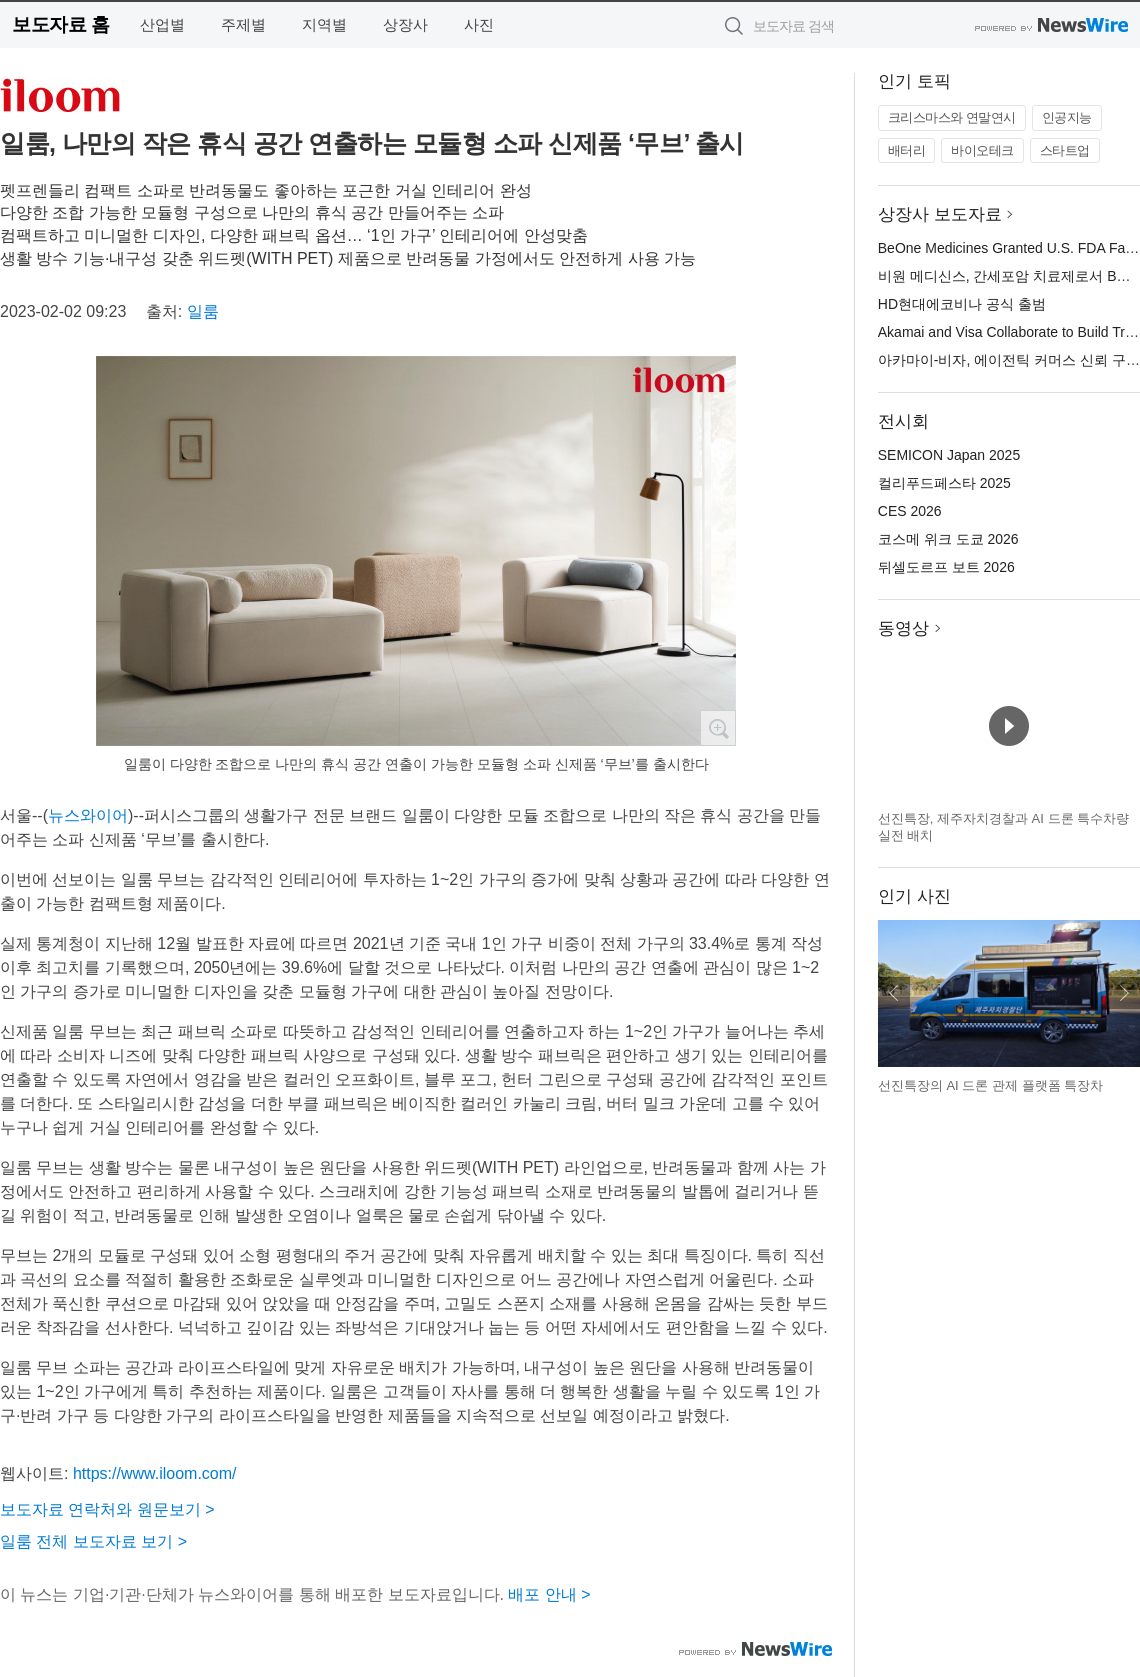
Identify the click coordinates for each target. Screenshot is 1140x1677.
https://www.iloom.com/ (155, 1473)
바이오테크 (982, 150)
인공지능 (1067, 117)
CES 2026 (910, 511)
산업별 (162, 24)
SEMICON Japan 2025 (949, 455)
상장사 (405, 24)
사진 (479, 24)
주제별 (243, 24)
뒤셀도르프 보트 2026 (946, 567)
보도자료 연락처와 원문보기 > (107, 1509)
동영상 (903, 628)
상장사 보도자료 (940, 214)
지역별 (324, 24)
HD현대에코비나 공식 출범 (962, 304)
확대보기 (718, 728)
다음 (1124, 993)
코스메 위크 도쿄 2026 (948, 539)
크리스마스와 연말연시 (952, 117)
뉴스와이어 (88, 815)
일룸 (203, 311)
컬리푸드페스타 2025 (944, 483)
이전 (894, 993)
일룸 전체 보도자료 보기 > (93, 1541)
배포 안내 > (549, 1594)
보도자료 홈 (60, 24)
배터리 (907, 150)
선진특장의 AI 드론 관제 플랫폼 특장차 (990, 1085)
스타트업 (1065, 150)
